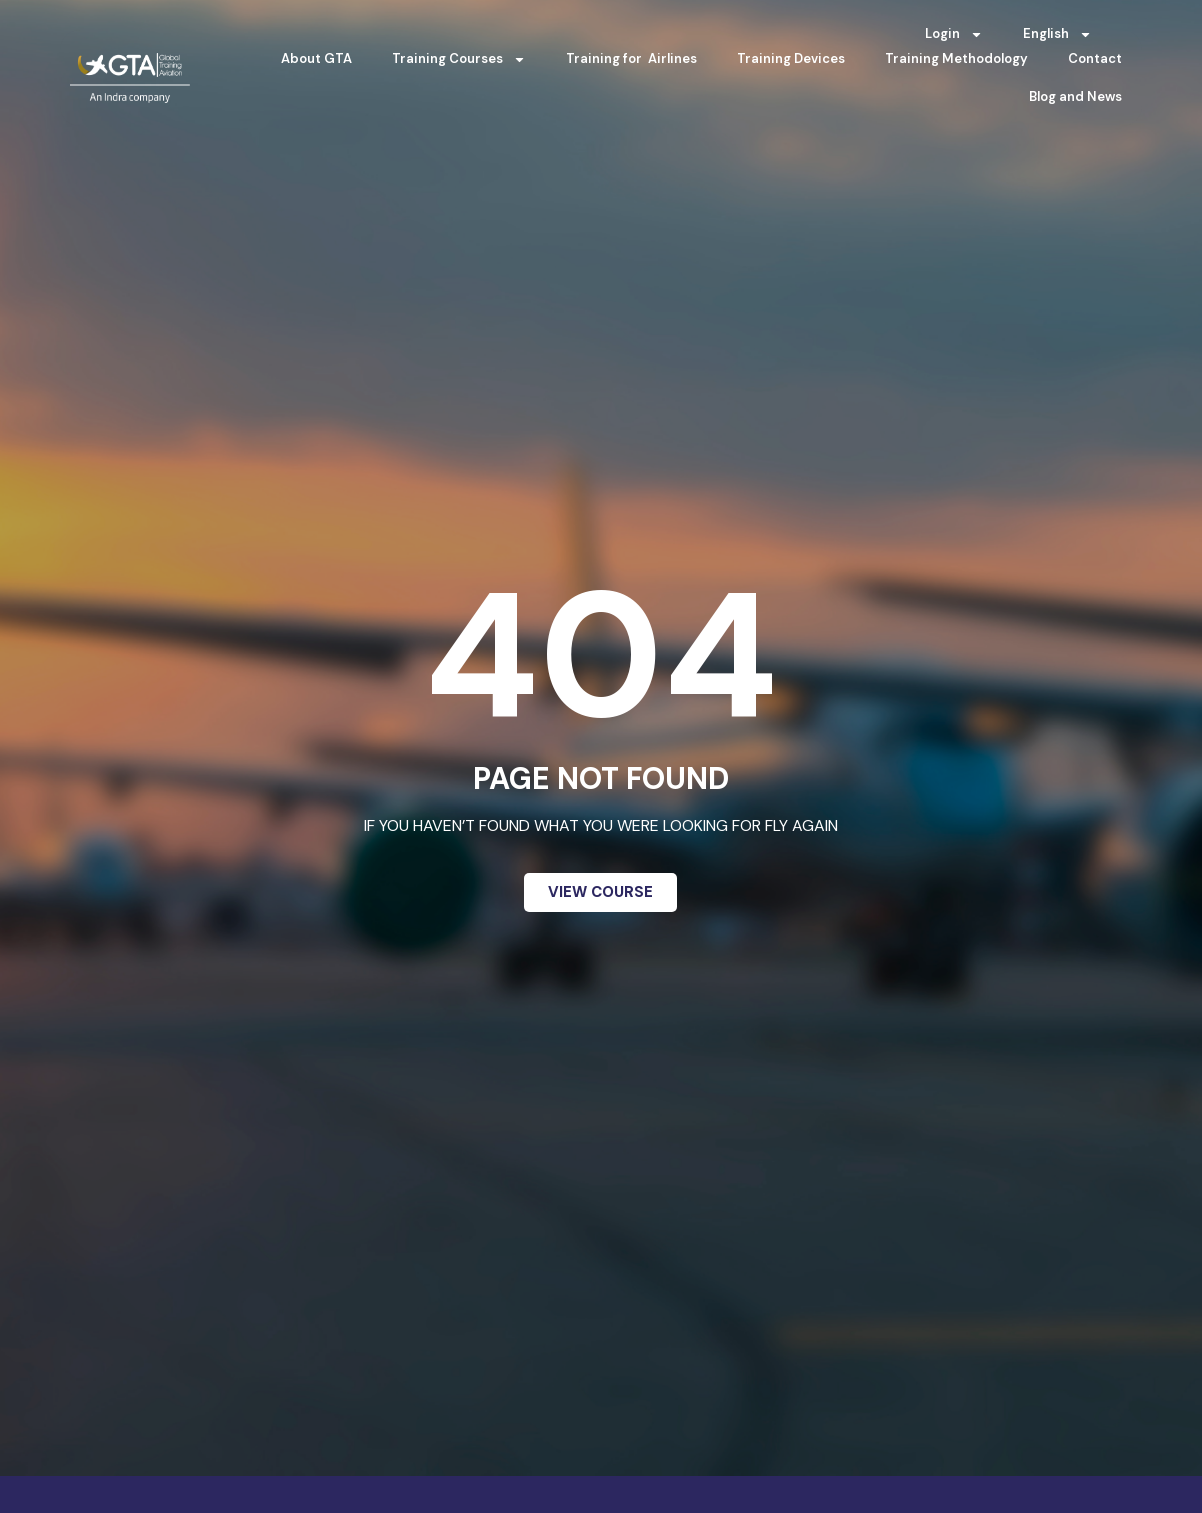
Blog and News (1075, 96)
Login (954, 34)
